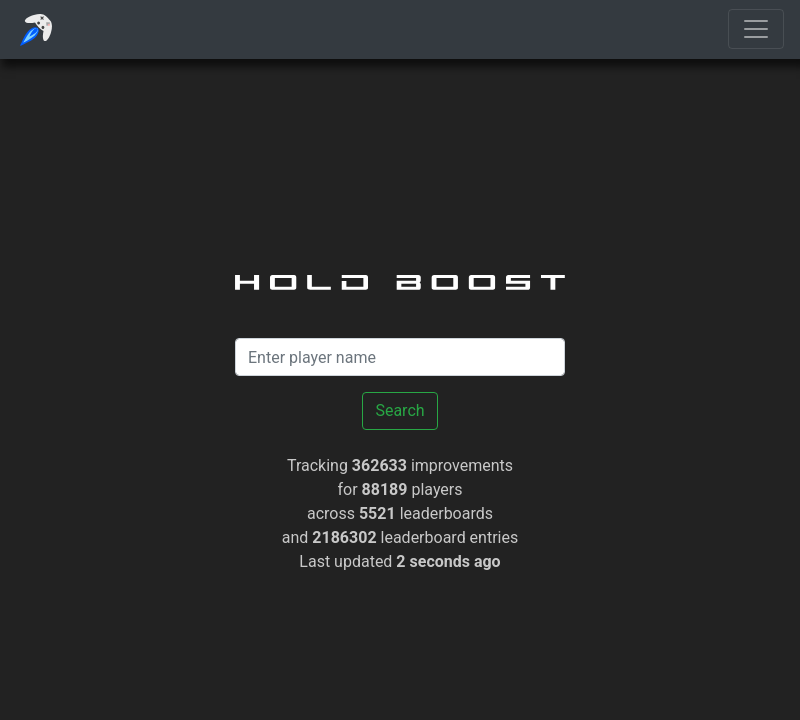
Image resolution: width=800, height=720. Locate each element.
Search (399, 410)
